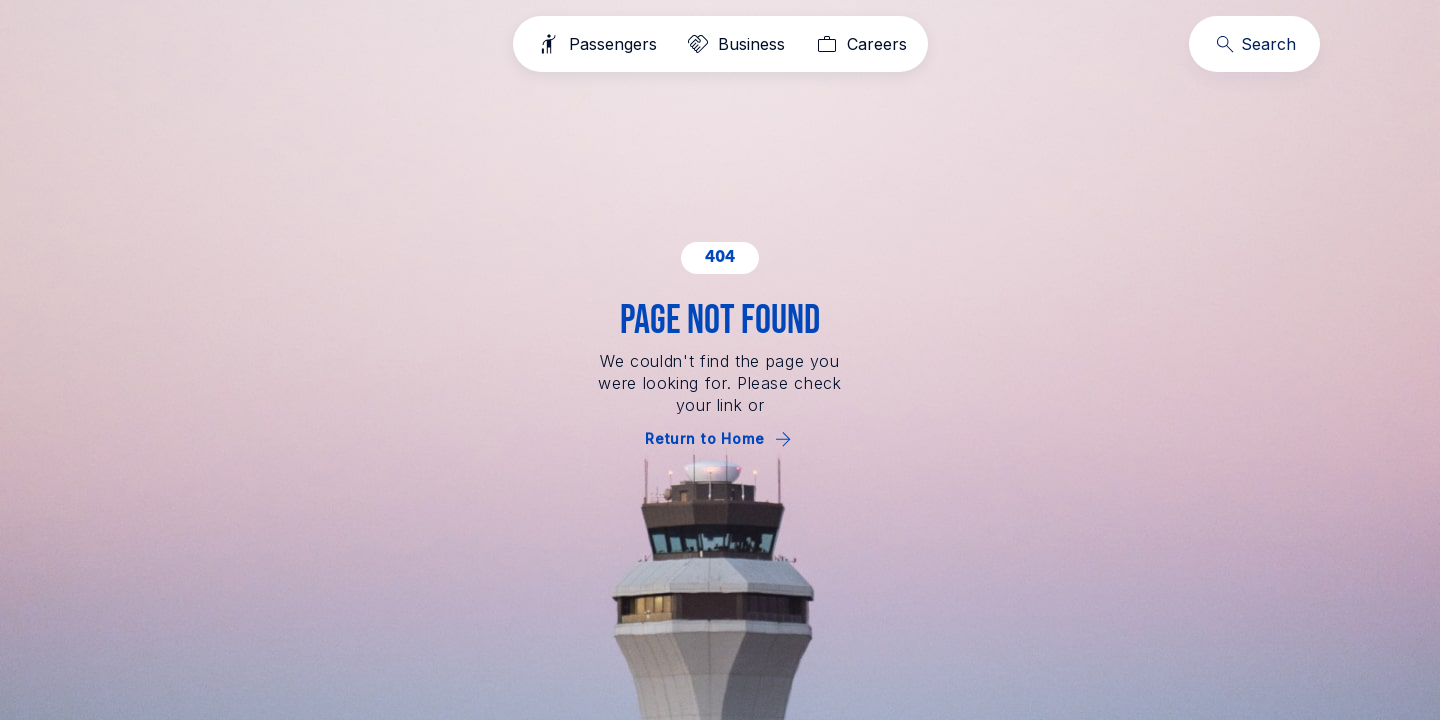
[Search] (1254, 44)
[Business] (734, 44)
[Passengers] (595, 44)
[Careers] (859, 44)
